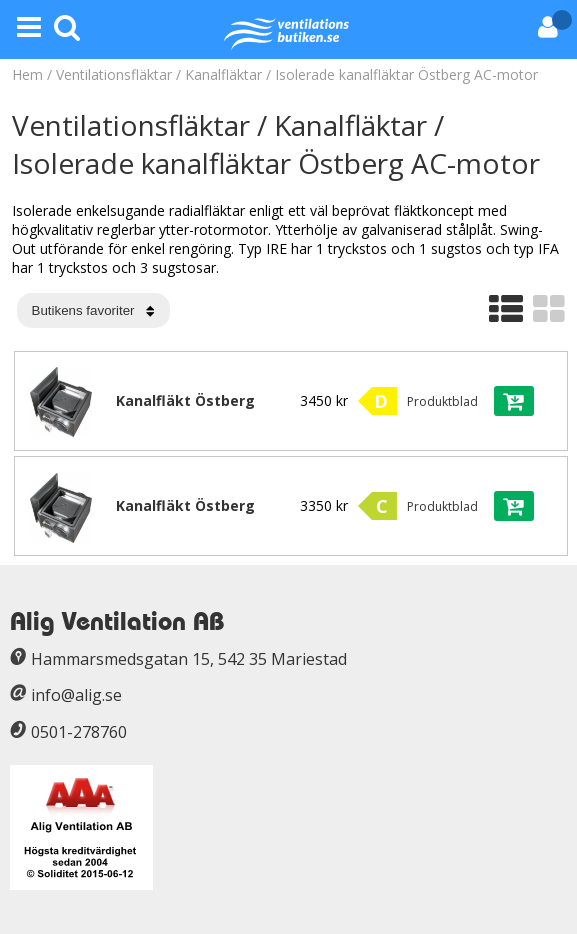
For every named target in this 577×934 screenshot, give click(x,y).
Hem (27, 74)
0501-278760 (79, 732)
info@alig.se (76, 695)
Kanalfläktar (223, 74)
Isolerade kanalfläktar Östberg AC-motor (406, 74)
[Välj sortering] (93, 310)
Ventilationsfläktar (114, 74)
